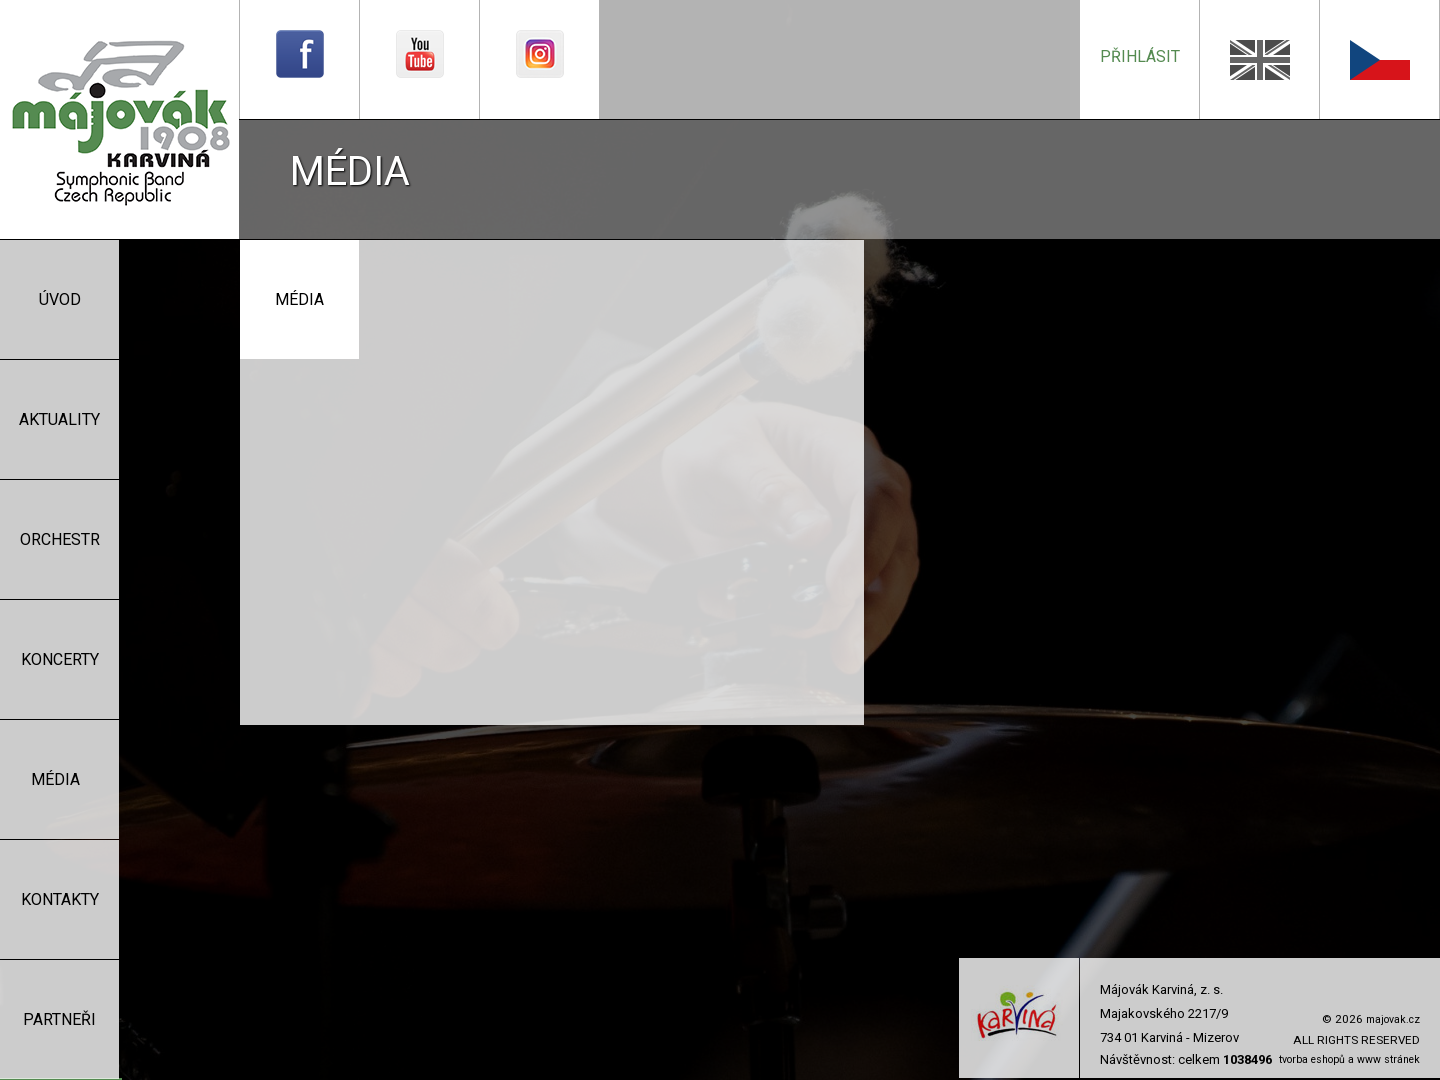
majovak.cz (1393, 1019)
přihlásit (1140, 56)
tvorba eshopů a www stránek (1349, 1059)
